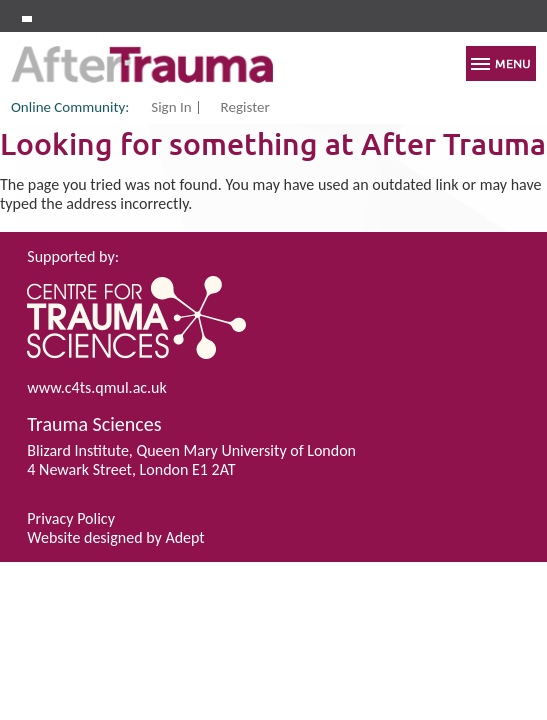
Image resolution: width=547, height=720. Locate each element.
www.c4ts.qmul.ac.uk (96, 387)
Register (245, 108)
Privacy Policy (71, 518)
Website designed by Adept (115, 537)
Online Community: (70, 107)
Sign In (171, 108)
